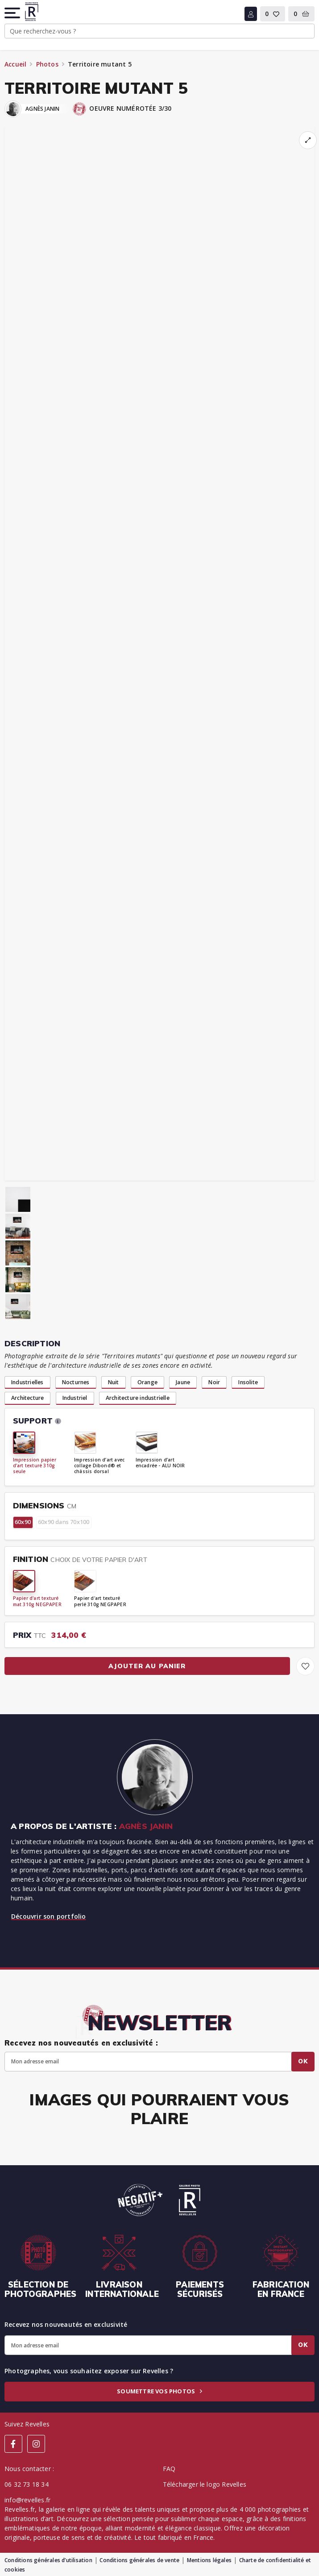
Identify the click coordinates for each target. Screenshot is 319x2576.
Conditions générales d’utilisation (48, 2560)
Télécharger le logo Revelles (205, 2484)
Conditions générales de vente (139, 2560)
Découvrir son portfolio (48, 1916)
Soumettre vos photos (159, 2391)
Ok (303, 2061)
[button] (12, 13)
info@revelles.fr (27, 2500)
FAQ (169, 2468)
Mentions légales (209, 2560)
